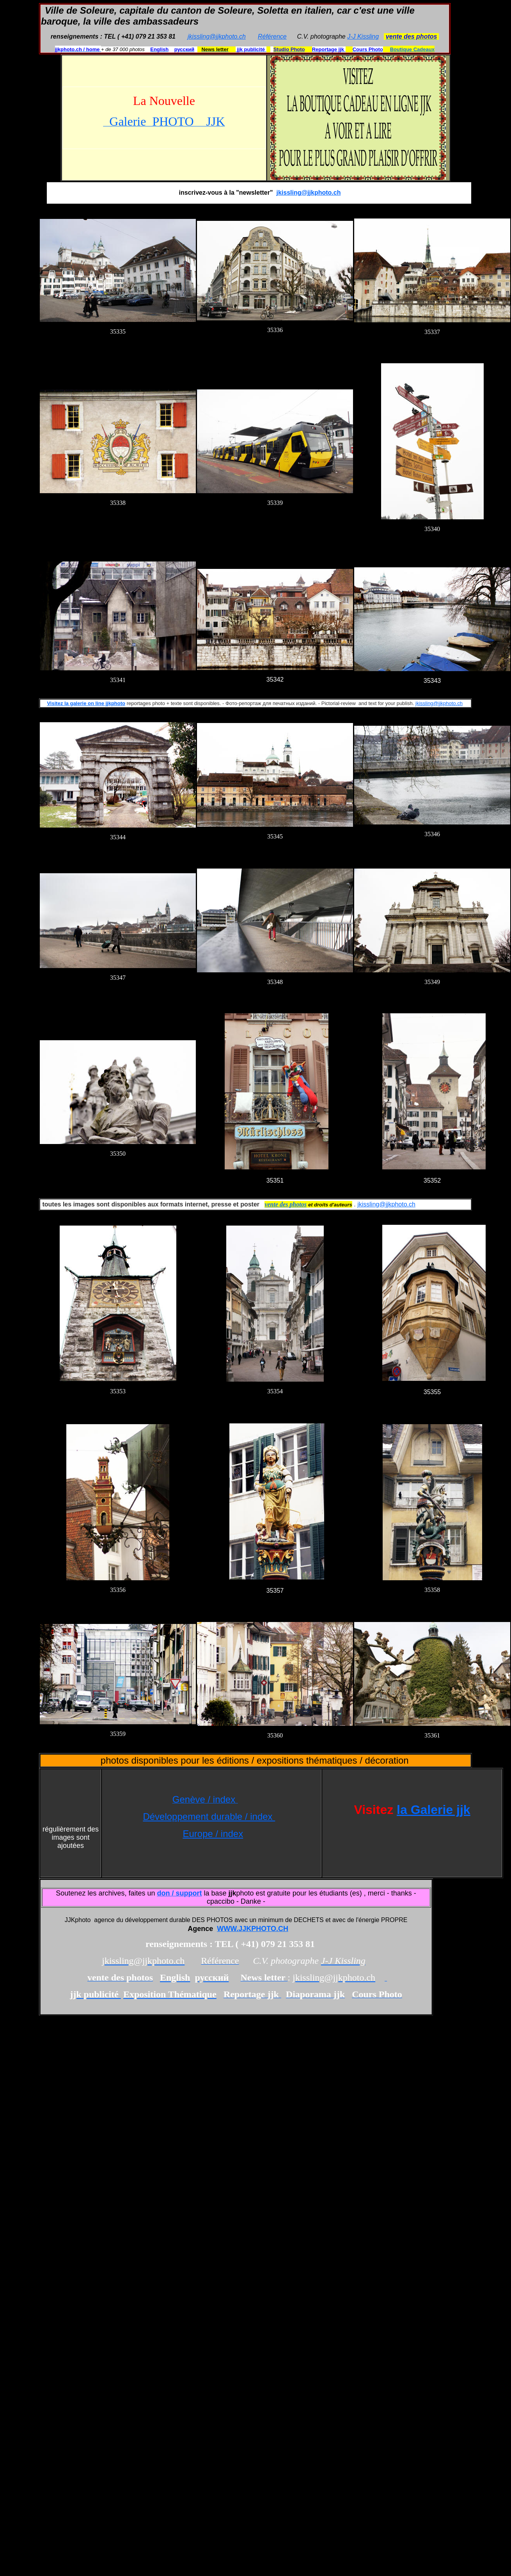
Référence (272, 36)
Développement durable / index (209, 1816)
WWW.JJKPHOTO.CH (252, 1929)
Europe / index (213, 1833)
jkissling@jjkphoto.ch (217, 36)
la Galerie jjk (433, 1810)
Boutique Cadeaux (412, 49)
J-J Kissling (363, 36)
